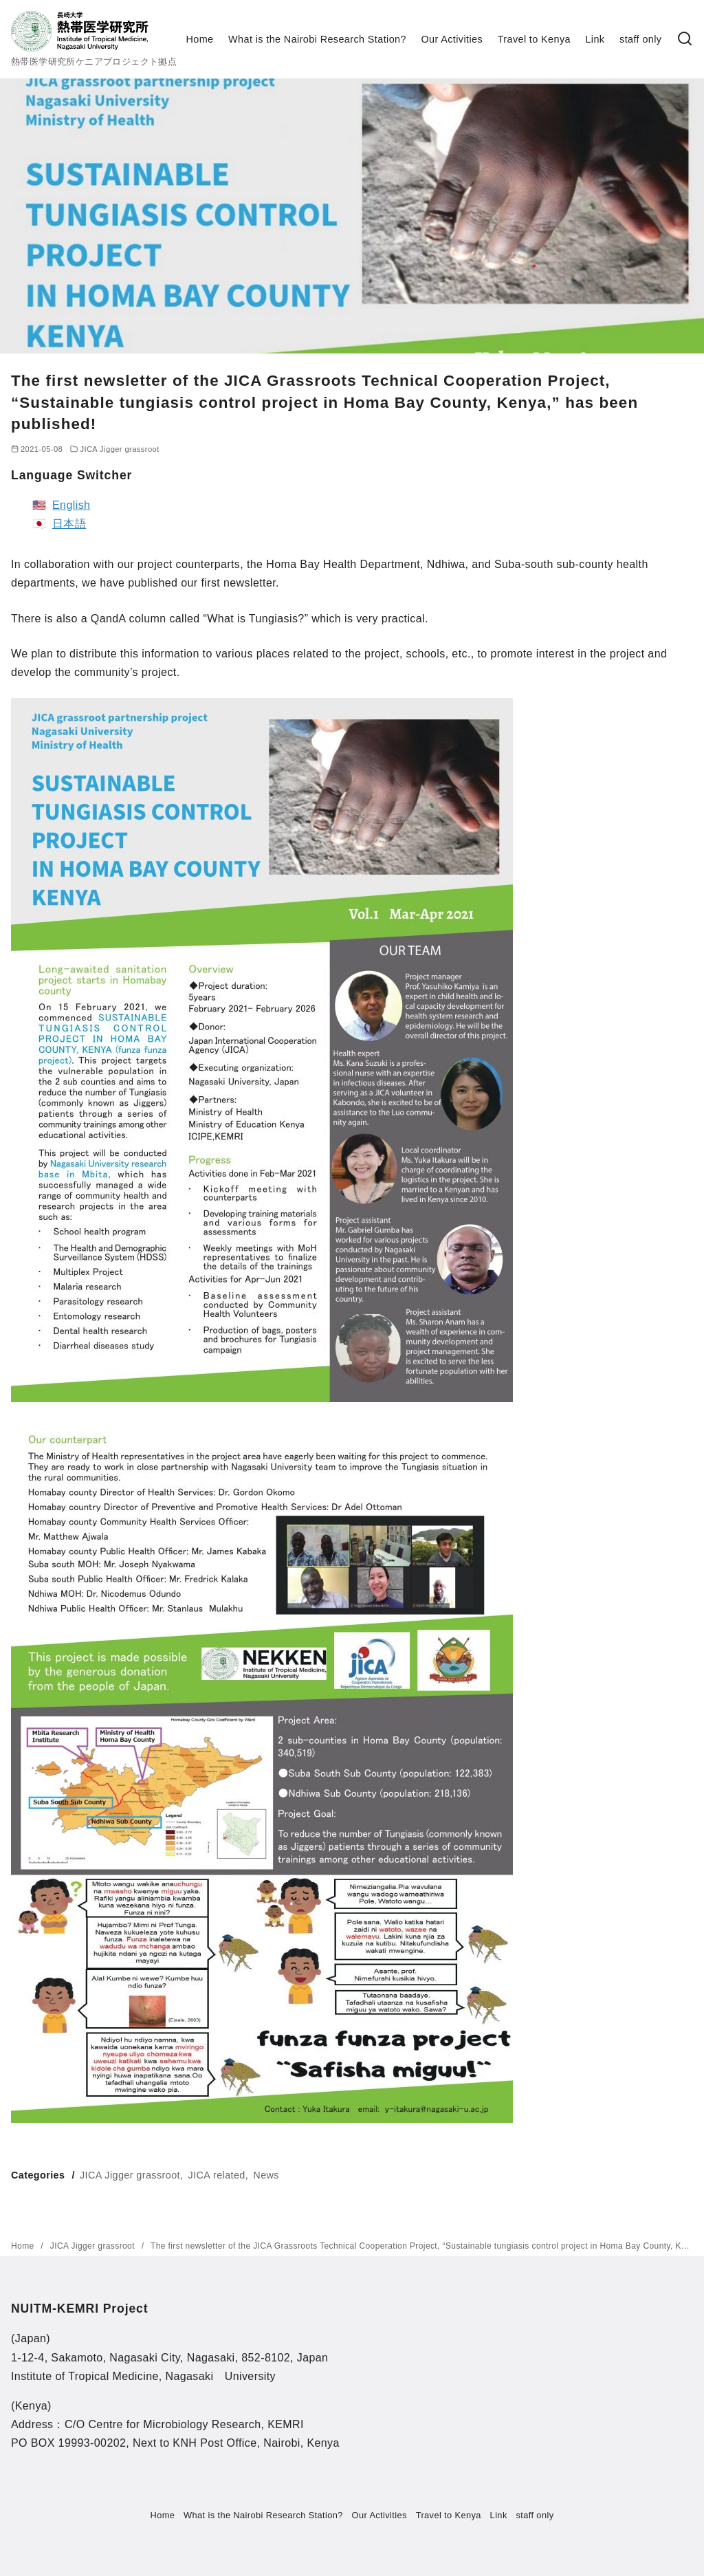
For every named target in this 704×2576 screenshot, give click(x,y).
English (71, 505)
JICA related (216, 2175)
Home (200, 39)
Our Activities (452, 39)
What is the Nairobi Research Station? (317, 39)
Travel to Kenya (534, 39)
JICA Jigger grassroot (119, 449)
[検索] (684, 39)
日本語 (69, 524)
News (266, 2175)
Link (594, 39)
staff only (640, 39)
